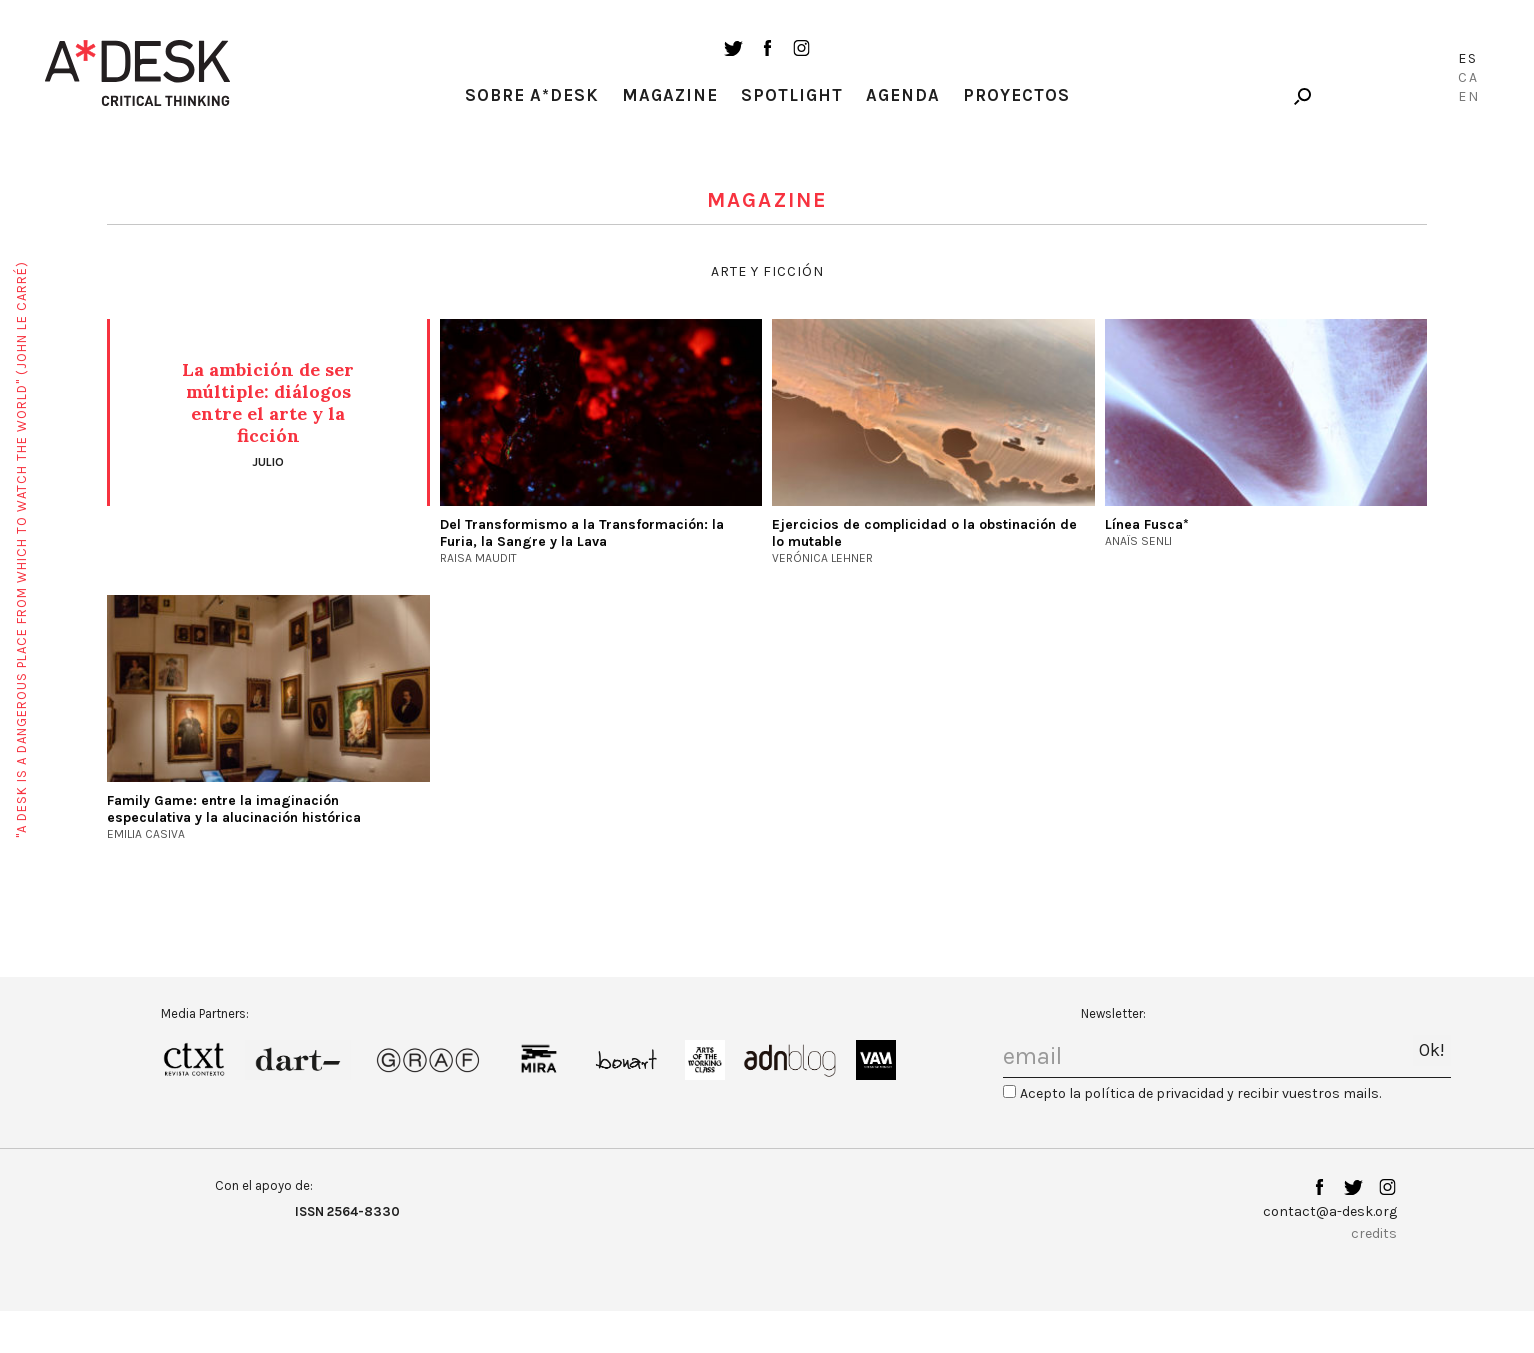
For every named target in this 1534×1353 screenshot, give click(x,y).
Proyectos (1016, 95)
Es (1468, 58)
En (1469, 96)
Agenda (903, 95)
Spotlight (792, 95)
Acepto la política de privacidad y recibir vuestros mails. (1200, 1093)
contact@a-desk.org (1330, 1211)
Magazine (670, 95)
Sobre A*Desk (532, 95)
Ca (1468, 77)
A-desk (138, 73)
